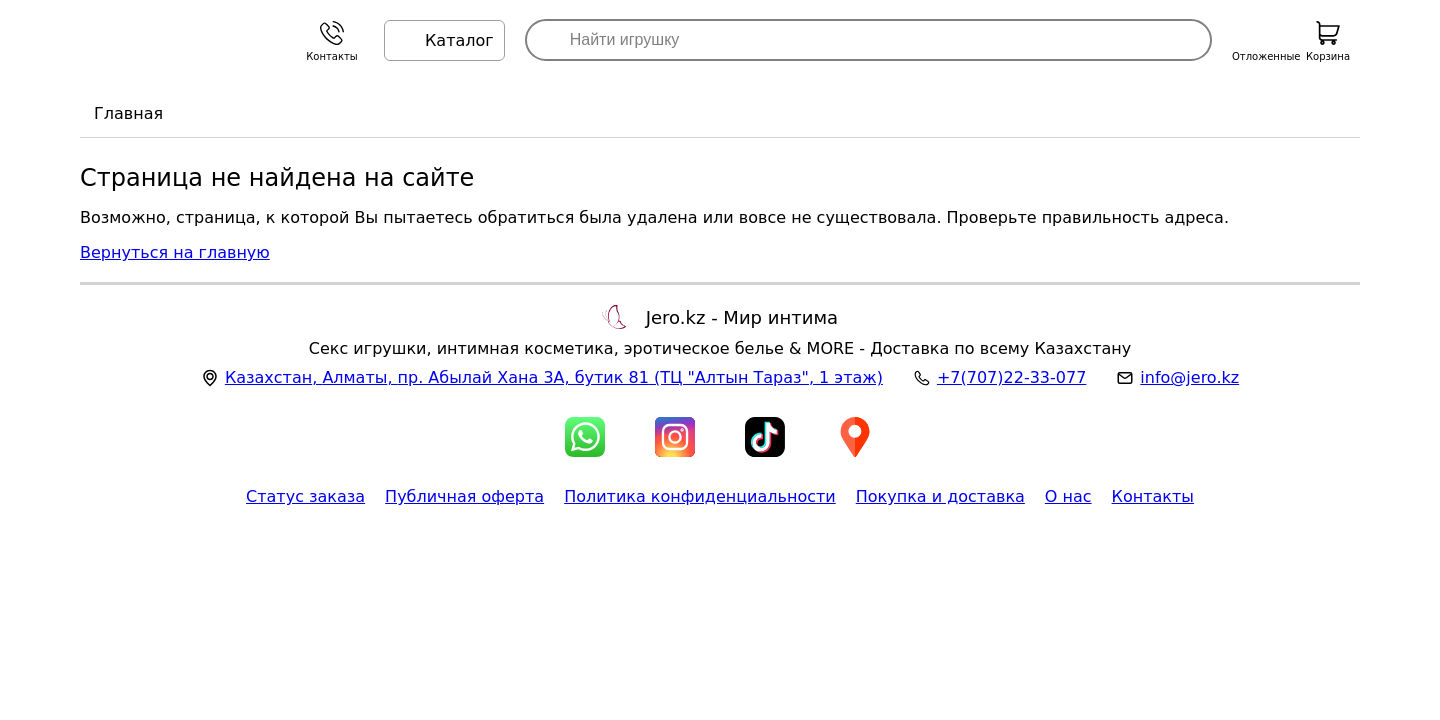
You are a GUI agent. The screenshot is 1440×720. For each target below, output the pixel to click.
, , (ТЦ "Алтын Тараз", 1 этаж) (554, 377)
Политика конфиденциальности (700, 496)
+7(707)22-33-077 (1011, 377)
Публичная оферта (464, 496)
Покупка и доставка (940, 496)
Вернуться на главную (175, 252)
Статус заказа (305, 496)
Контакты (1153, 496)
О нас (1068, 496)
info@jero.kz (1189, 377)
